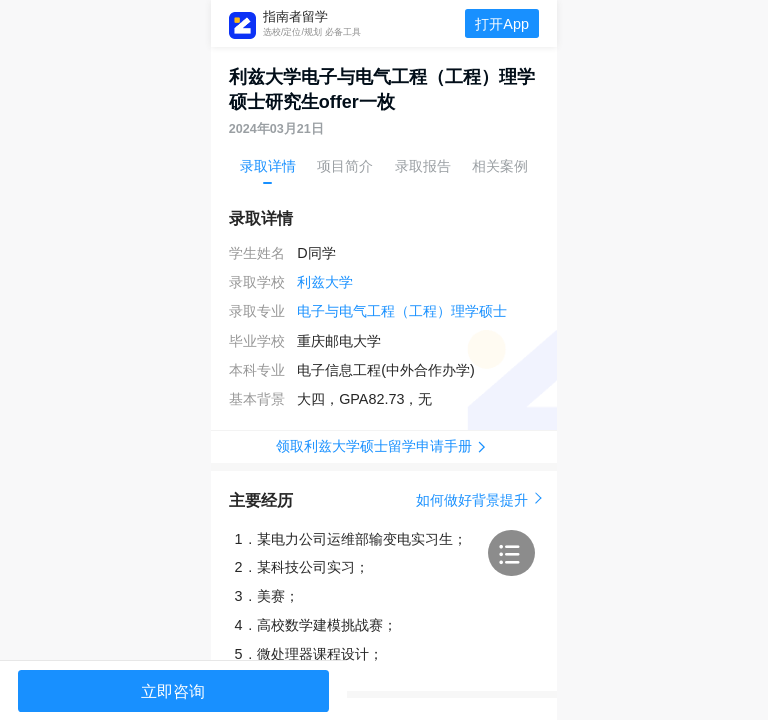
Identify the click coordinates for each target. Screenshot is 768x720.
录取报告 (423, 166)
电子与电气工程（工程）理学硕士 (402, 311)
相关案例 (500, 166)
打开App (502, 24)
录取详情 (268, 166)
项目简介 (345, 166)
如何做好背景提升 (477, 500)
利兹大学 (325, 282)
